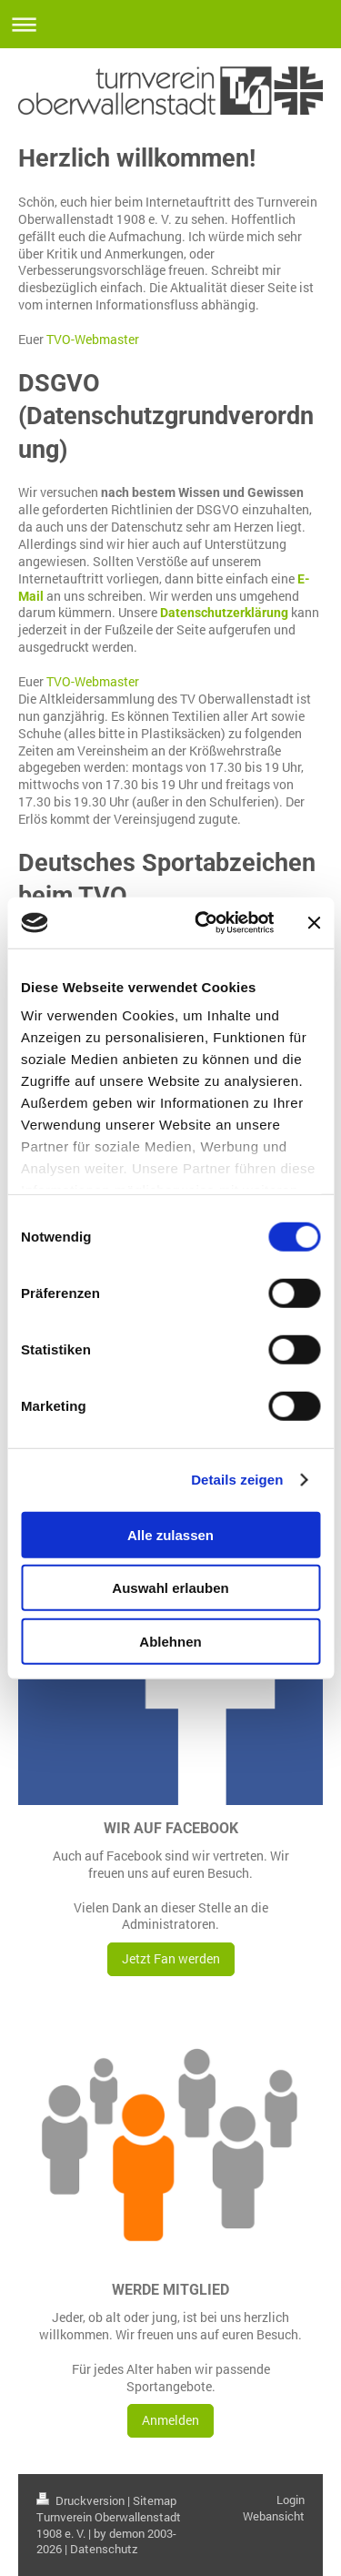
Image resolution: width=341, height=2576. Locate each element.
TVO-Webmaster (92, 339)
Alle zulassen (170, 1534)
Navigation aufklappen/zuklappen (170, 24)
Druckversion (81, 2500)
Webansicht (274, 2516)
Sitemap (154, 2500)
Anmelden (170, 2420)
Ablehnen (170, 1640)
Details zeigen (237, 1479)
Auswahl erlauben (170, 1588)
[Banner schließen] (313, 923)
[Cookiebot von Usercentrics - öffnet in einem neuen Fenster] (203, 923)
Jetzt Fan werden (171, 1958)
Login (290, 2499)
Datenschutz (104, 2548)
